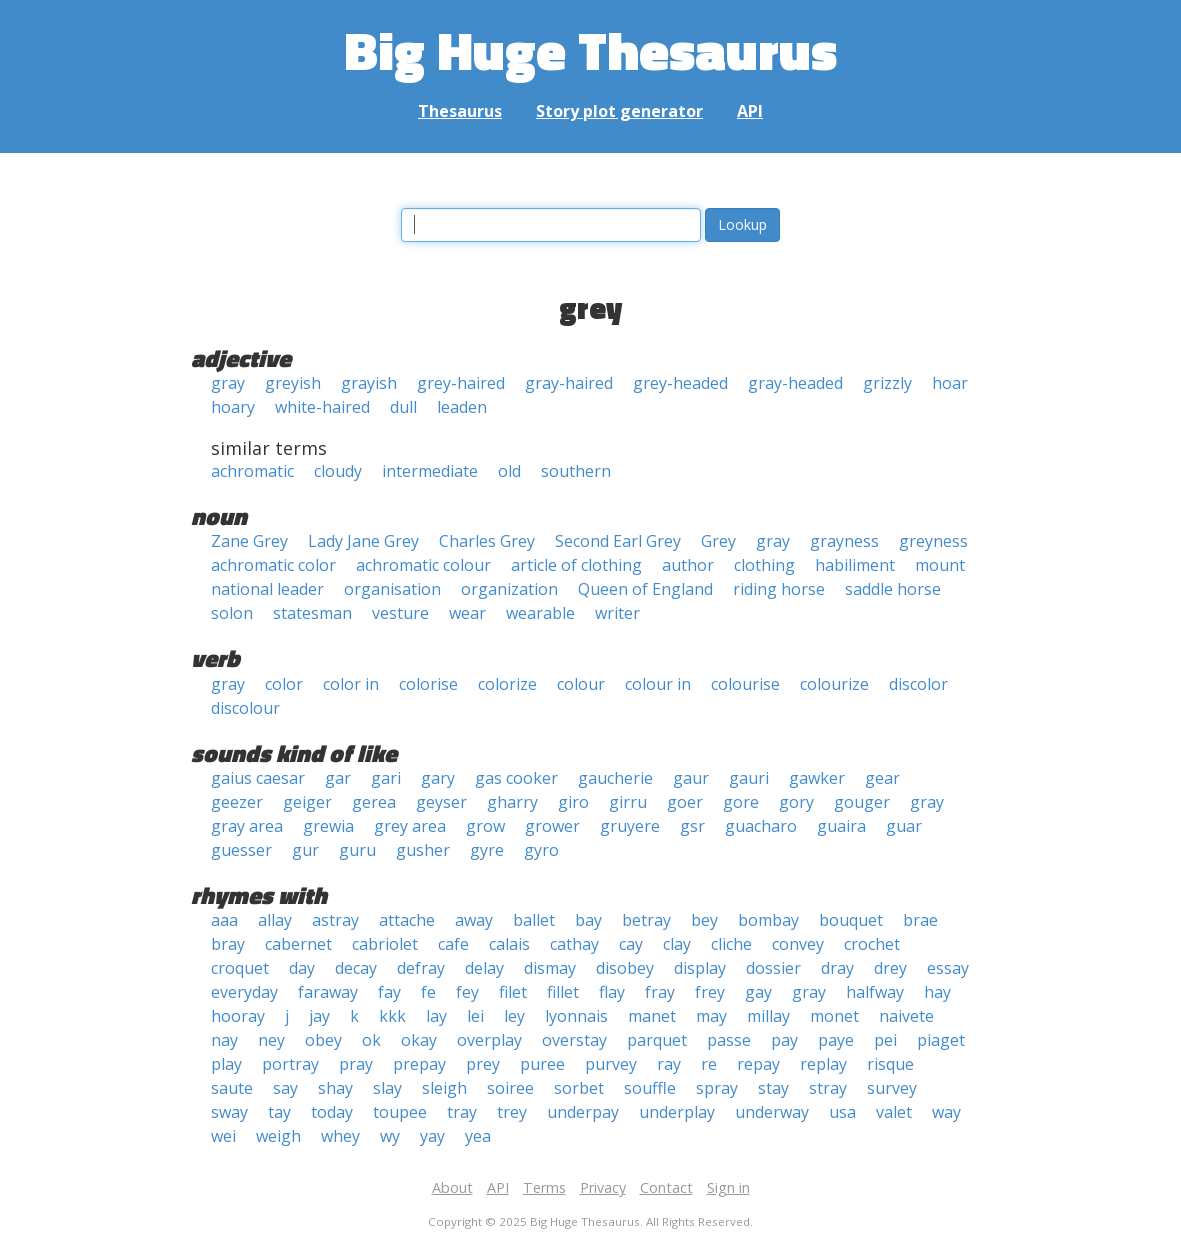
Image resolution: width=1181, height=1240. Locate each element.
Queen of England (645, 589)
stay (773, 1088)
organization (509, 589)
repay (758, 1064)
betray (646, 920)
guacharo (761, 826)
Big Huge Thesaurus (590, 49)
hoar (950, 383)
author (688, 565)
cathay (574, 944)
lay (436, 1016)
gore (741, 802)
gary (438, 778)
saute (232, 1088)
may (711, 1016)
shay (335, 1088)
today (332, 1112)
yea (478, 1136)
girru (628, 802)
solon (232, 613)
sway (229, 1112)
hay (937, 992)
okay (419, 1040)
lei (475, 1016)
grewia (328, 826)
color (284, 684)
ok (371, 1040)
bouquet (851, 920)
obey (323, 1040)
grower (552, 826)
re (709, 1064)
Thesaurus (460, 111)
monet (834, 1016)
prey (483, 1064)
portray (290, 1064)
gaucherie (615, 778)
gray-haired (569, 383)
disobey (625, 968)
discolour (245, 708)
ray (669, 1064)
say (285, 1088)
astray (335, 920)
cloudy (338, 471)
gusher (423, 850)
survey (892, 1088)
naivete (906, 1016)
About (452, 1187)
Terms (544, 1187)
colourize (834, 684)
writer (617, 613)
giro (573, 802)
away (474, 920)
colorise (428, 684)
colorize (507, 684)
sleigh (444, 1088)
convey (798, 944)
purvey (611, 1064)
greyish (293, 383)
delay (484, 968)
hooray (238, 1016)
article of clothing (576, 565)
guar (904, 826)
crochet (872, 944)
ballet (534, 920)
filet (513, 992)
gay (758, 992)
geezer (237, 802)
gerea (374, 802)
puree (542, 1064)
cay (631, 944)
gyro (541, 850)
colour (581, 684)
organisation (392, 589)
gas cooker (516, 778)
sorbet (579, 1088)
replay (823, 1064)
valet (894, 1112)
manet (652, 1016)
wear (467, 613)
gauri (749, 778)
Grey (718, 541)
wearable (540, 613)
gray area (247, 826)
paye (836, 1040)
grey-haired (461, 383)
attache (407, 920)
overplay (489, 1040)
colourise (745, 684)
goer (685, 802)
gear (882, 778)
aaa (224, 920)
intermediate (430, 471)
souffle (650, 1088)
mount (940, 565)
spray (717, 1088)
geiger (307, 802)
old (509, 471)
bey (704, 920)
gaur (691, 778)
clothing (764, 565)
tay (279, 1112)
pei (885, 1040)
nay (224, 1040)
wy (390, 1136)
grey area (410, 826)
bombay (768, 920)
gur (305, 850)
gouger (862, 802)
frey (710, 992)
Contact (666, 1187)
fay (389, 992)
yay (432, 1136)
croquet (240, 968)
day (302, 968)
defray (421, 968)
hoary (233, 407)
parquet (657, 1040)
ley (514, 1016)
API (750, 111)
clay (677, 944)
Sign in (728, 1187)
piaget (941, 1040)
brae (920, 920)
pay (784, 1040)
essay (948, 968)
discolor (918, 684)
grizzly (887, 383)
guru (357, 850)
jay (319, 1016)
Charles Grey (487, 541)
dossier (773, 968)
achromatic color (273, 565)
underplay (677, 1112)
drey (890, 968)
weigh (278, 1136)
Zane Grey (249, 541)
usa (842, 1112)
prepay (419, 1064)
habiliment (855, 565)
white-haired (322, 407)
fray (660, 992)
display (700, 968)
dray (837, 968)
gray (228, 383)
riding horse (779, 589)
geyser (441, 802)
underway (772, 1112)
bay (588, 920)
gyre (487, 850)
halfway (875, 992)
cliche (731, 944)
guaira (841, 826)
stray (828, 1088)
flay (612, 992)
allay (275, 920)
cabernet (298, 944)
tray (462, 1112)
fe (428, 992)
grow (485, 826)
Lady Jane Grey (363, 541)
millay (768, 1016)
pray (356, 1064)
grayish (369, 383)
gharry (512, 802)
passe (729, 1040)
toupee (400, 1112)
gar (338, 778)
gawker (817, 778)
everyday (244, 992)
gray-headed (795, 383)
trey (512, 1112)
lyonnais (576, 1016)
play (226, 1064)
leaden (462, 407)
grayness (844, 541)
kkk (392, 1016)
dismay (550, 968)
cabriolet (385, 944)
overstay (574, 1040)
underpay (583, 1112)
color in (351, 684)
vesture (400, 613)
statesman (312, 613)
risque (890, 1064)
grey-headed (680, 383)
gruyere (630, 826)
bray (228, 944)
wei (223, 1136)
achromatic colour (423, 565)
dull (403, 407)
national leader (267, 589)
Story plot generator (619, 111)
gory (796, 802)
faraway (328, 992)
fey (467, 992)
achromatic (252, 471)
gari (386, 778)
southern (576, 471)
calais (509, 944)
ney (271, 1040)
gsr (692, 826)
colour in (658, 684)
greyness (933, 541)
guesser (241, 850)
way (946, 1112)
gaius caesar (258, 778)
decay (356, 968)
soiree (510, 1088)
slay (387, 1088)
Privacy (603, 1187)
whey (340, 1136)
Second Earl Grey (618, 541)
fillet (563, 992)
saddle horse (893, 589)
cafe (453, 944)
